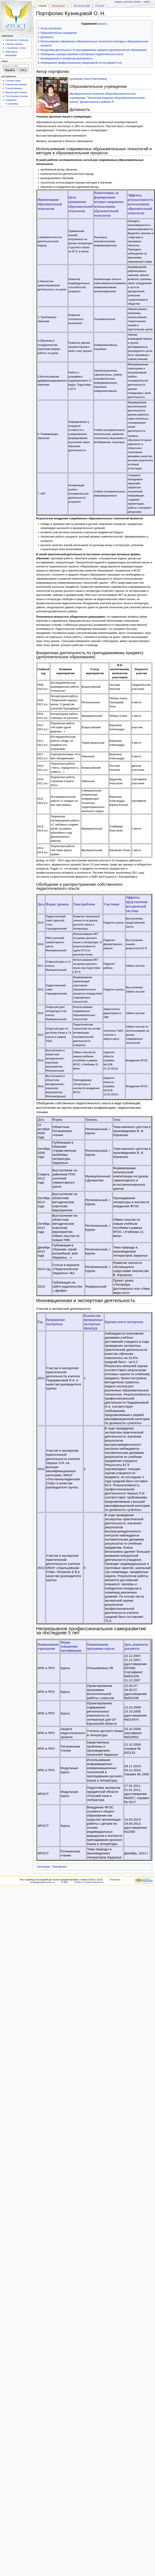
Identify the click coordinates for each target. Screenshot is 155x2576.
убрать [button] (102, 23)
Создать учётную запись (127, 1)
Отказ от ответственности (88, 1882)
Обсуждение (58, 5)
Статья (42, 5)
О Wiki (64, 1882)
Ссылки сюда (13, 80)
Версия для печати (16, 92)
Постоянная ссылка (16, 96)
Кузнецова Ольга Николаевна (88, 78)
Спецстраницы (13, 88)
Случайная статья (15, 48)
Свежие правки (14, 44)
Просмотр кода (82, 5)
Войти (147, 1)
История (99, 5)
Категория (43, 1866)
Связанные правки (16, 84)
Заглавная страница (16, 40)
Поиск (4, 61)
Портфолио (59, 1866)
